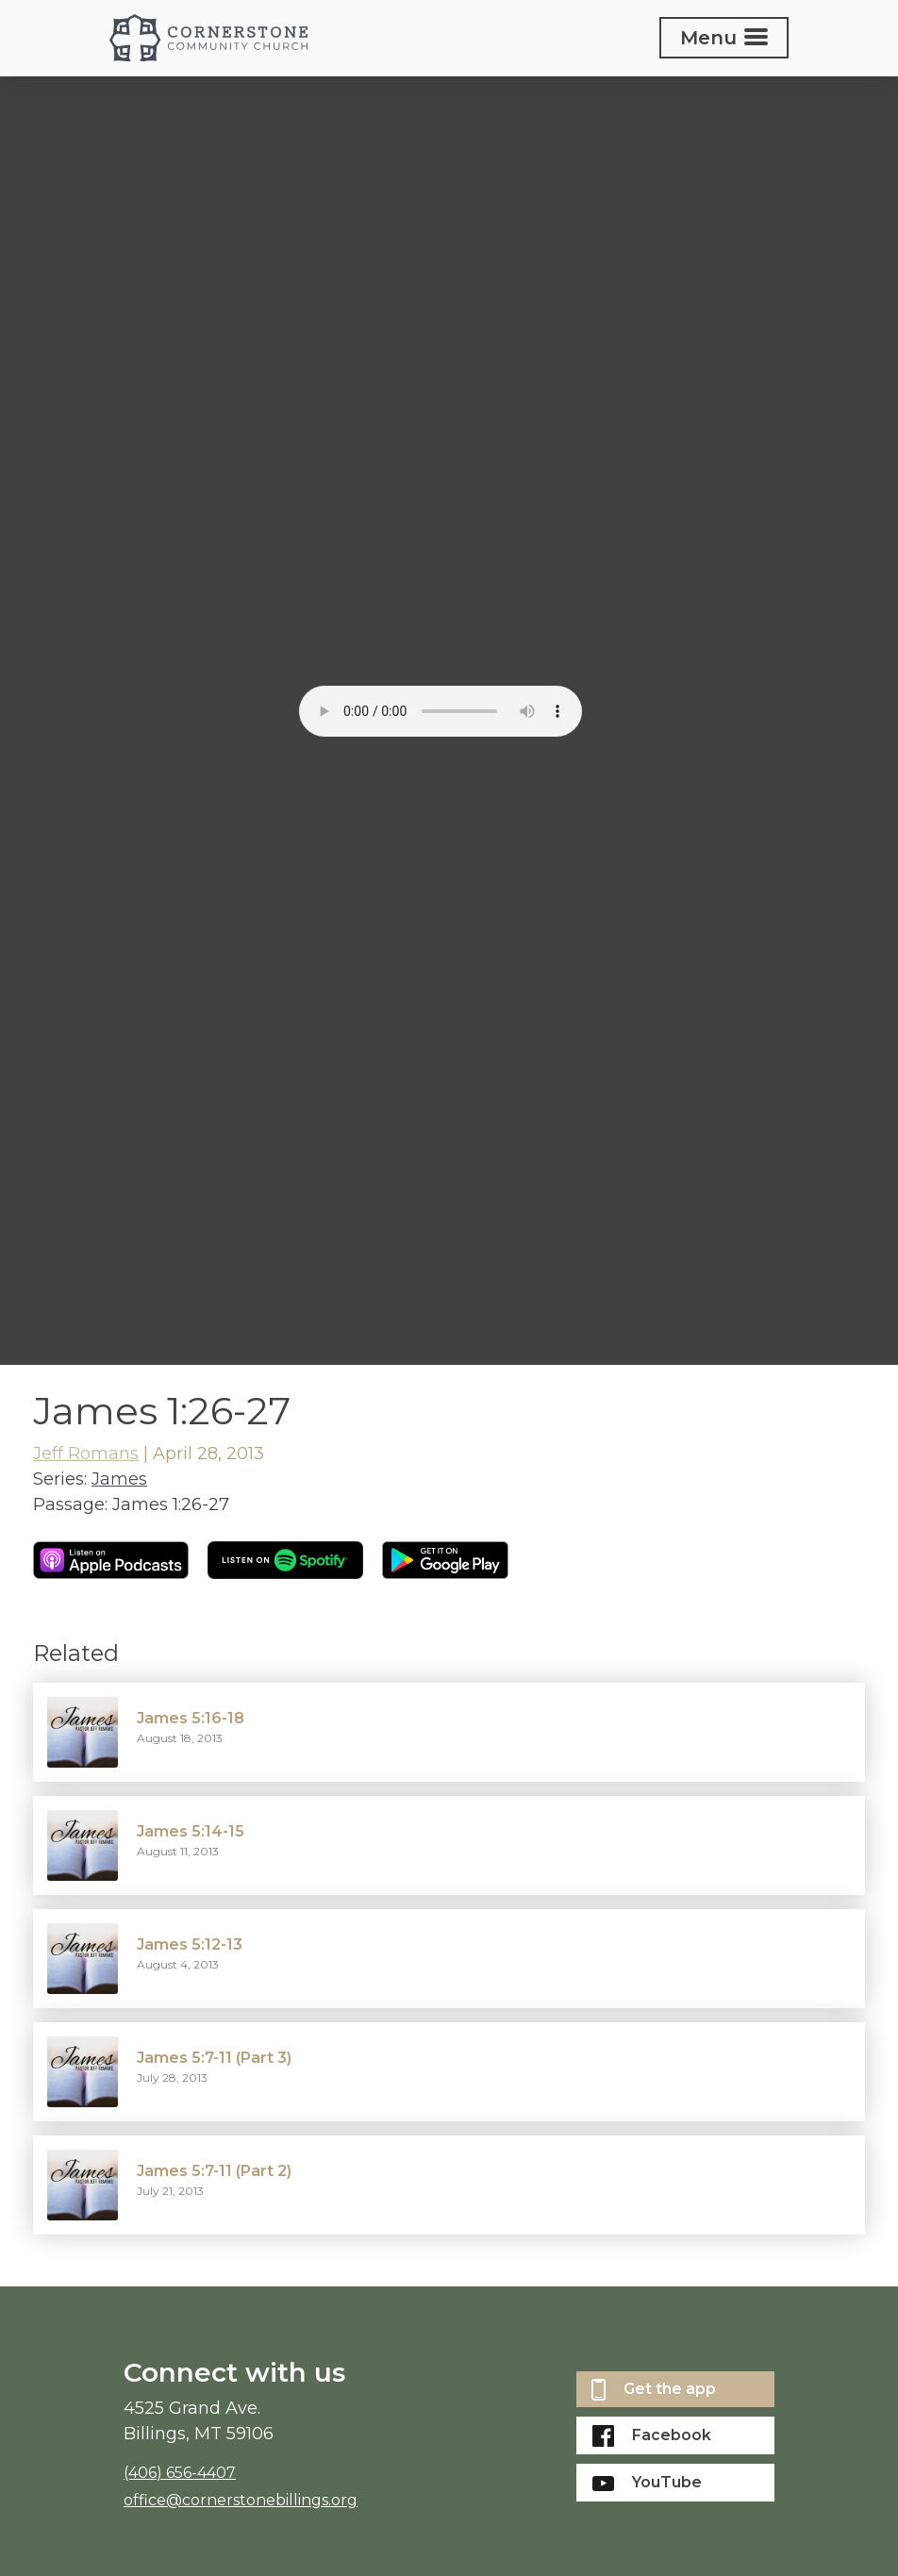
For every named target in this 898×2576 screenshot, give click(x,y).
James (119, 1479)
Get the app (653, 2390)
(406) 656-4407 (180, 2473)
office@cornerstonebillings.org (241, 2500)
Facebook (651, 2436)
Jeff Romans (86, 1453)
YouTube (647, 2482)
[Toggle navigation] (724, 37)
